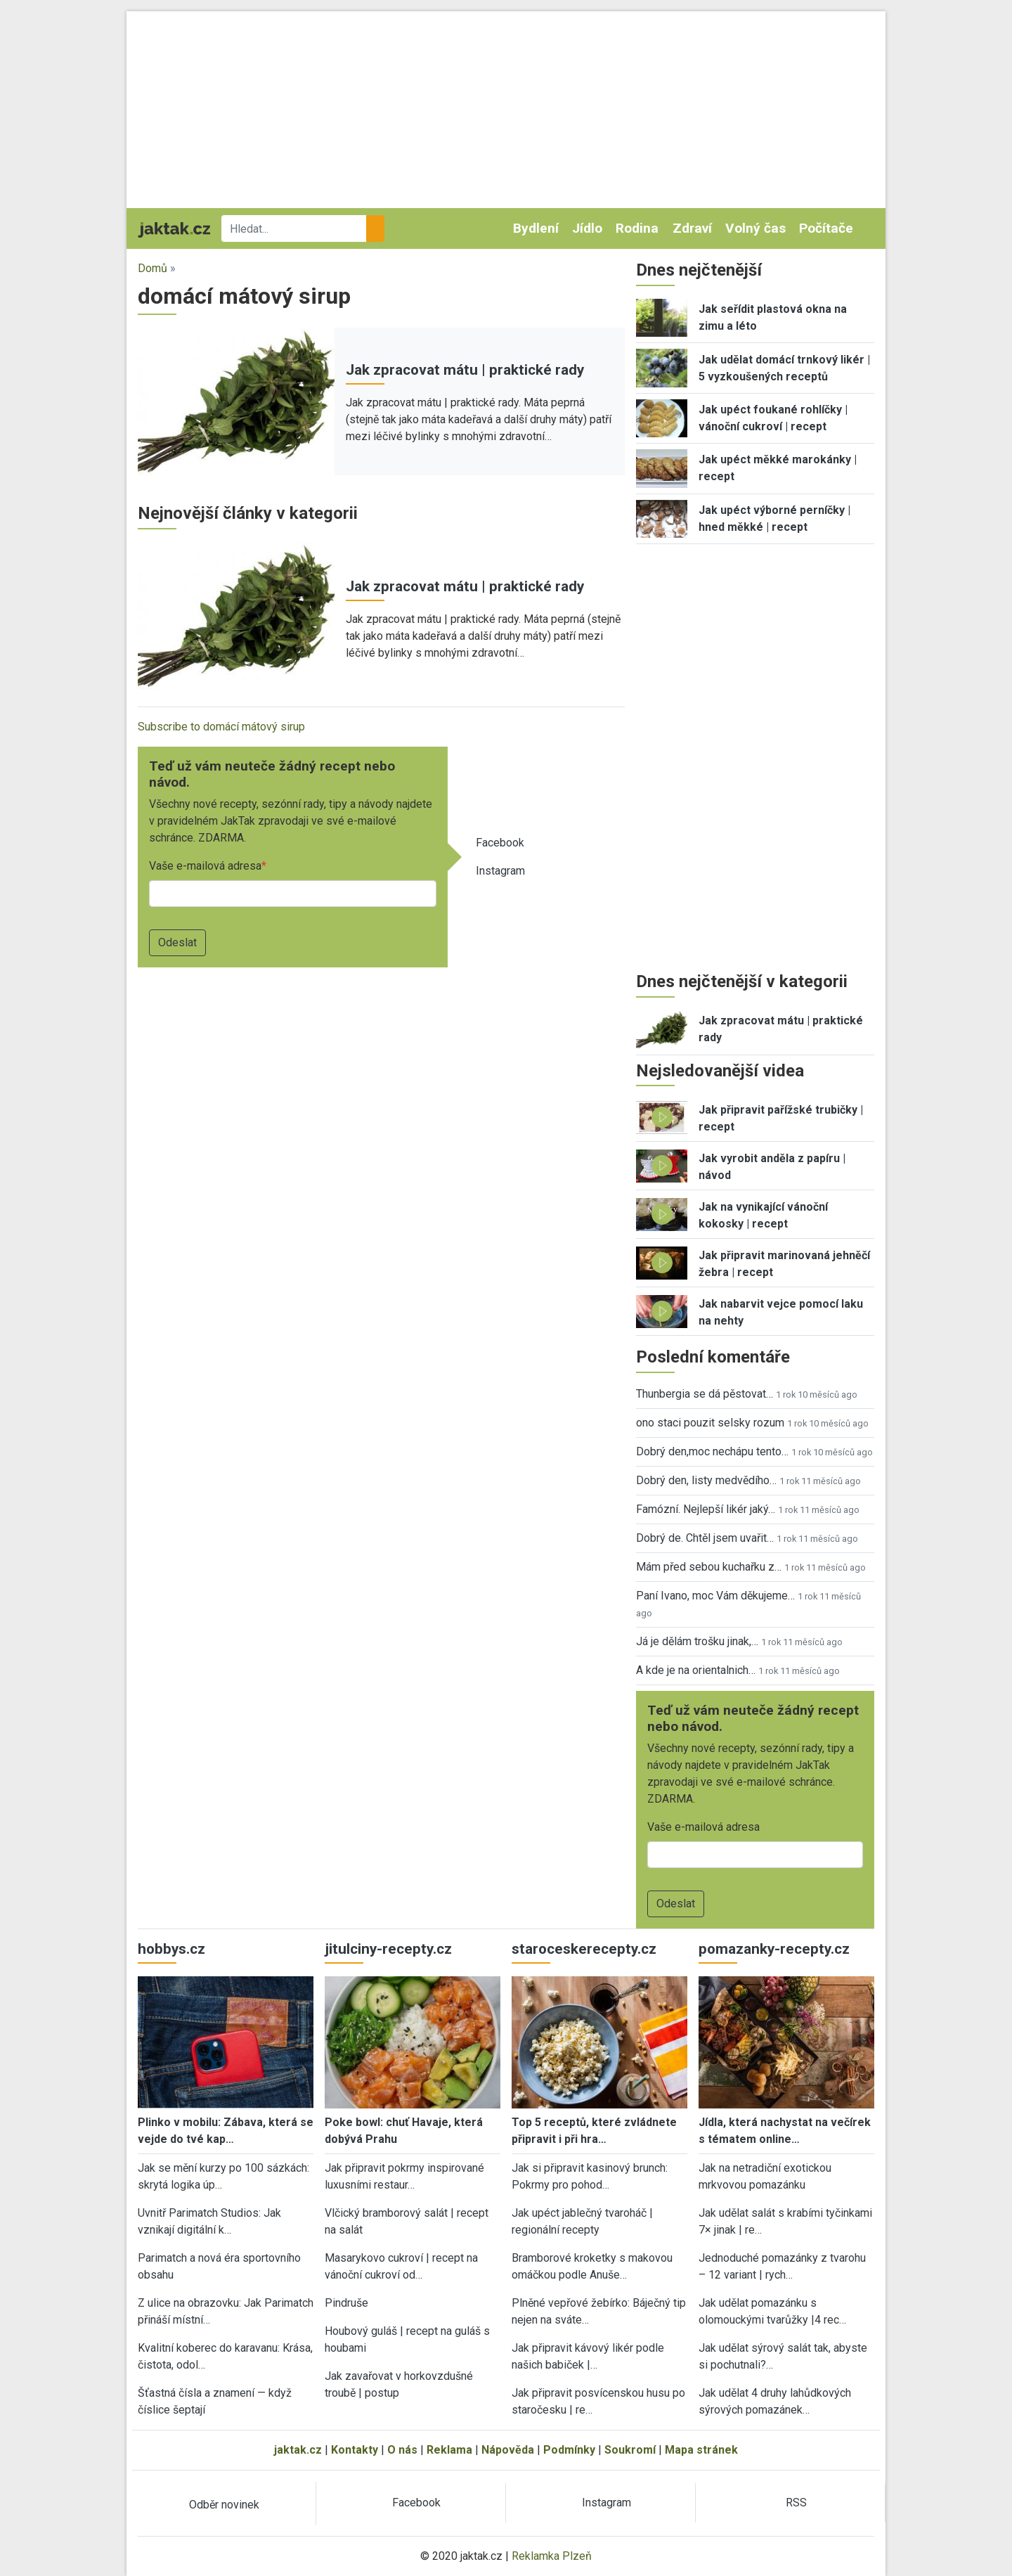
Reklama (449, 2449)
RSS (796, 2502)
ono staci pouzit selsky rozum (710, 1422)
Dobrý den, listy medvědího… (706, 1480)
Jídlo (587, 228)
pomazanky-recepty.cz (774, 1948)
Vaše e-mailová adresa (205, 865)
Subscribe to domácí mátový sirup (221, 726)
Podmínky (569, 2449)
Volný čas (755, 228)
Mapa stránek (701, 2449)
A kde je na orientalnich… (695, 1670)
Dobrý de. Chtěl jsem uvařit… (705, 1538)
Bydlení (536, 228)
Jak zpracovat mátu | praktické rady (465, 369)
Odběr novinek (224, 2504)
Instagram (500, 870)
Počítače (826, 228)
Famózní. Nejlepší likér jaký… (705, 1509)
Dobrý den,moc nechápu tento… (712, 1451)
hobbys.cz (171, 1948)
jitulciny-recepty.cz (388, 1948)
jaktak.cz (298, 2449)
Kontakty (354, 2449)
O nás (402, 2449)
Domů (152, 268)
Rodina (637, 228)
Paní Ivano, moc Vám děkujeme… (715, 1595)
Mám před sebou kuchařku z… (708, 1566)
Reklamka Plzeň (552, 2556)
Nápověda (507, 2449)
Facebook (500, 842)
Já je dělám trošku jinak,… (697, 1641)
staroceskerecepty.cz (584, 1948)
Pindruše (346, 2303)
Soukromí (630, 2449)
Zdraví (692, 228)
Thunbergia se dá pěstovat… (704, 1393)
